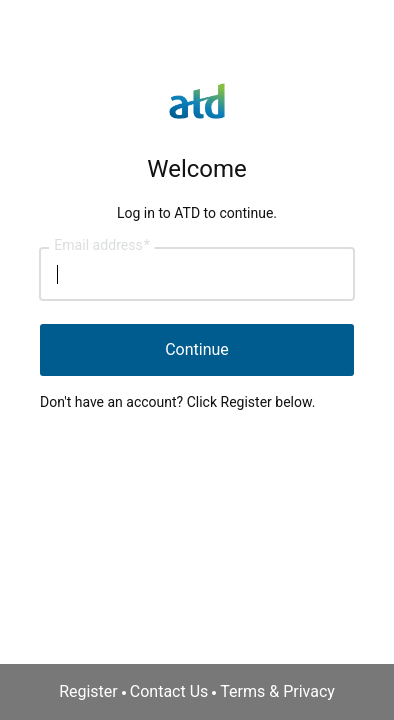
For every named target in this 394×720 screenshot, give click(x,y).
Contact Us (169, 691)
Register (88, 691)
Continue (197, 349)
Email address (101, 246)
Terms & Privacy (277, 691)
